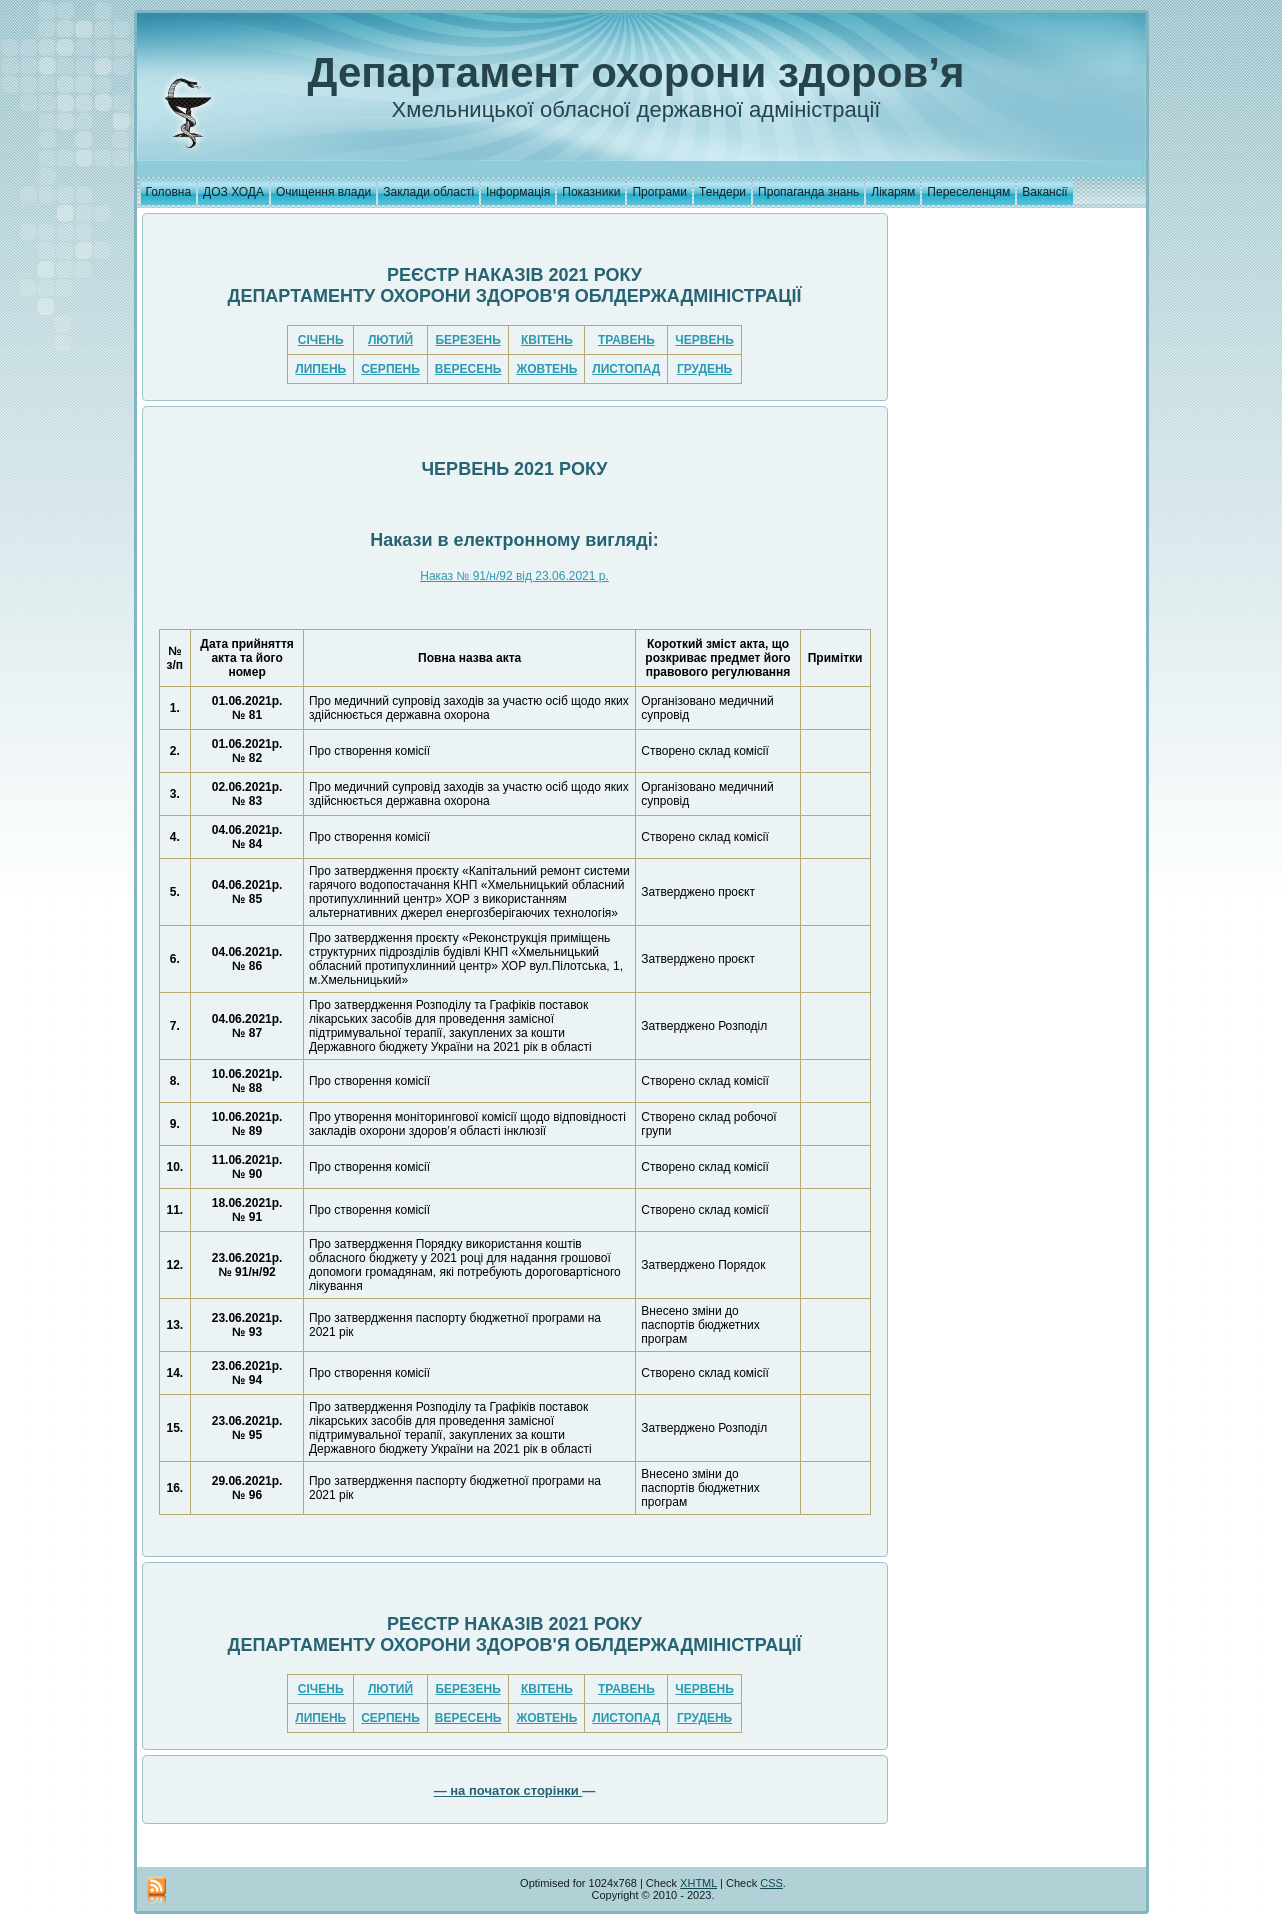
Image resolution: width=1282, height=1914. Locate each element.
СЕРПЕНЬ (390, 369)
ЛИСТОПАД (626, 369)
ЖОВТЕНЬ (546, 369)
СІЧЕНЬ (321, 340)
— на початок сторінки (508, 1790)
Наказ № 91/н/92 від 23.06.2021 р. (514, 576)
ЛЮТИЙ (390, 340)
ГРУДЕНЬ (704, 369)
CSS (771, 1883)
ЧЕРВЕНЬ (704, 340)
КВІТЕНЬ (547, 340)
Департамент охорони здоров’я (636, 72)
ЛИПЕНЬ (320, 369)
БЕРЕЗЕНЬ (467, 340)
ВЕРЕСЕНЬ (468, 369)
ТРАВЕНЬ (626, 340)
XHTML (698, 1883)
